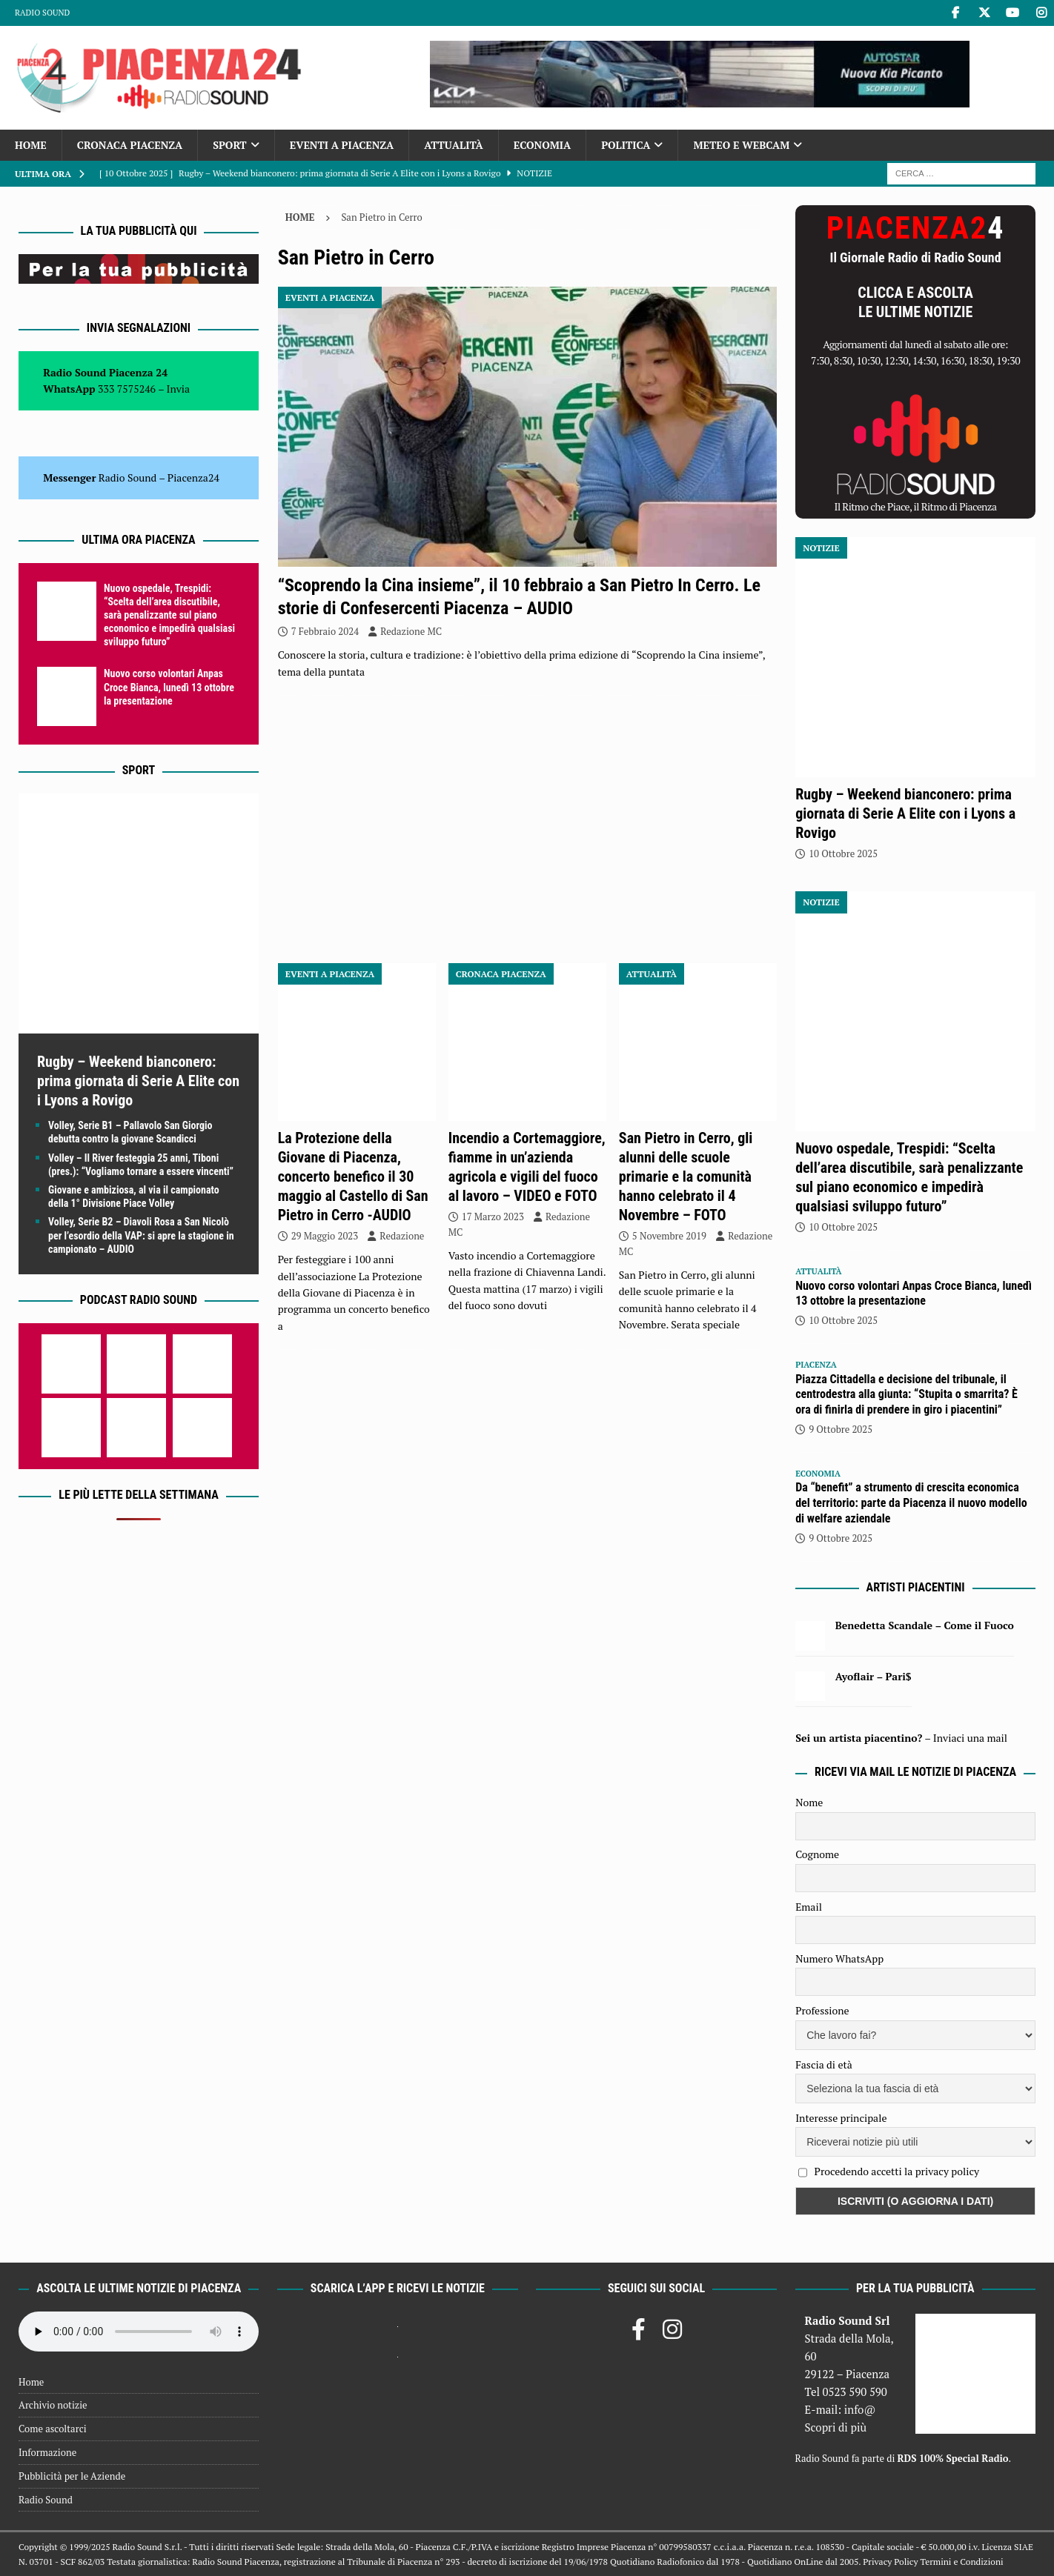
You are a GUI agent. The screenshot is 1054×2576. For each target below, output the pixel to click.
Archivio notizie (53, 2405)
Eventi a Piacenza (342, 145)
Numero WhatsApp (839, 1958)
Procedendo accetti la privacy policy (897, 2171)
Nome (809, 1802)
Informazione (47, 2452)
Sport (229, 145)
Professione (822, 2010)
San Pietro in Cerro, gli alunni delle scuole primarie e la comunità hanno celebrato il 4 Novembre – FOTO (686, 1176)
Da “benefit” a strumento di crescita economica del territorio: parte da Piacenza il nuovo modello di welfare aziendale (911, 1502)
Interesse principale (840, 2118)
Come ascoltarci (53, 2428)
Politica (625, 145)
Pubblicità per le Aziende (72, 2476)
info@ (860, 2409)
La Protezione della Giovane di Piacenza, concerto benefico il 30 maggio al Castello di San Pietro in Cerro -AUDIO (353, 1176)
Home (31, 145)
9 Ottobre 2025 (840, 1429)
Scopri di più (836, 2427)
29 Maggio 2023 (325, 1235)
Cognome (817, 1854)
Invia (178, 389)
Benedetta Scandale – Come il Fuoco (924, 1625)
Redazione (401, 1235)
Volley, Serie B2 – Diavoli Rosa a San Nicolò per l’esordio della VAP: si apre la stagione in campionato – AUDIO (141, 1235)
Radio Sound (42, 12)
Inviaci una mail (970, 1738)
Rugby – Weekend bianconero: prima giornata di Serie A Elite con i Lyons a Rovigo (138, 1081)
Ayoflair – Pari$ (873, 1676)
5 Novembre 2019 (669, 1235)
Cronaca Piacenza (129, 145)
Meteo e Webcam (741, 145)
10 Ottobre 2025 (843, 853)
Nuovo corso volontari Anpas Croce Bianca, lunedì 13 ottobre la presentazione (169, 687)
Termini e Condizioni (961, 2561)
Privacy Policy (890, 2561)
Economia (542, 145)
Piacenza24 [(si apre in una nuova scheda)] (193, 477)
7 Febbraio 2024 (325, 631)
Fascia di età (823, 2064)
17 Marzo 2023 (493, 1216)
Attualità (453, 145)
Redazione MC (411, 631)
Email (808, 1907)
